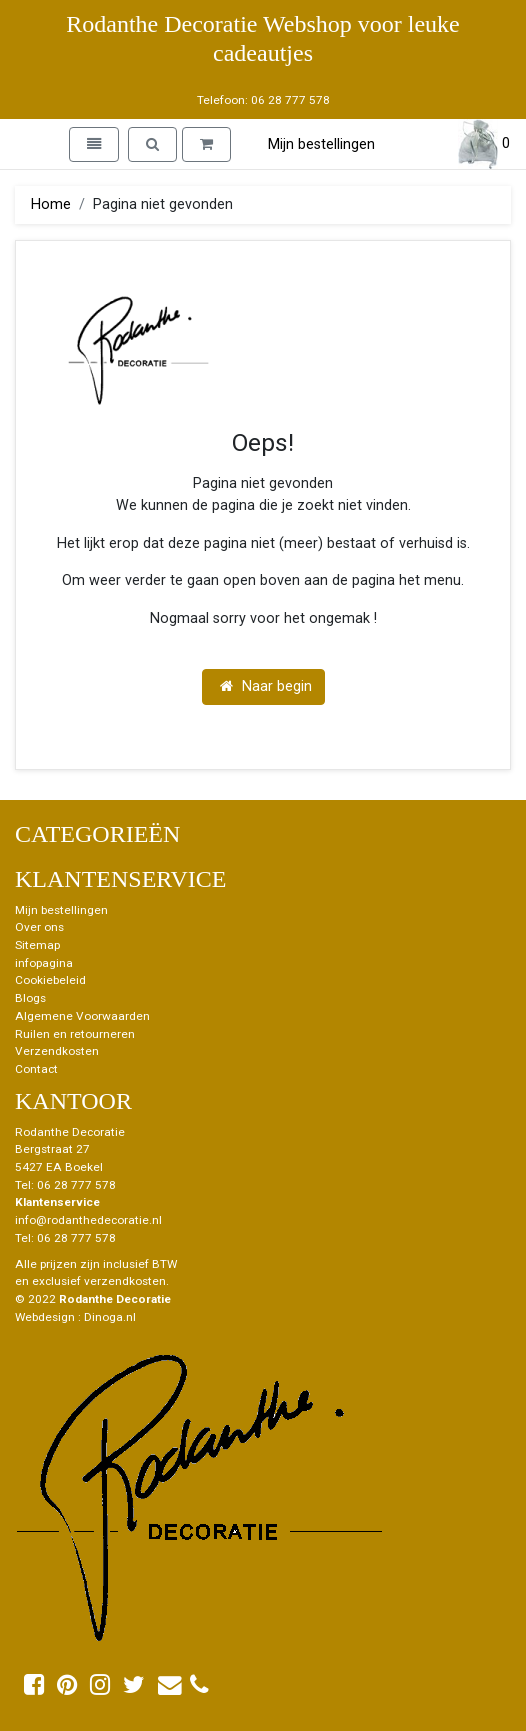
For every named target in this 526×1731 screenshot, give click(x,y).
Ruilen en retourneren (75, 1034)
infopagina (44, 963)
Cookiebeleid (50, 980)
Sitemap (37, 945)
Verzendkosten (57, 1051)
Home (51, 204)
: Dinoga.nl (107, 1317)
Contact (36, 1069)
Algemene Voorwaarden (82, 1016)
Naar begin (266, 686)
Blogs (30, 998)
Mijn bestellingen (321, 144)
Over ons (39, 927)
